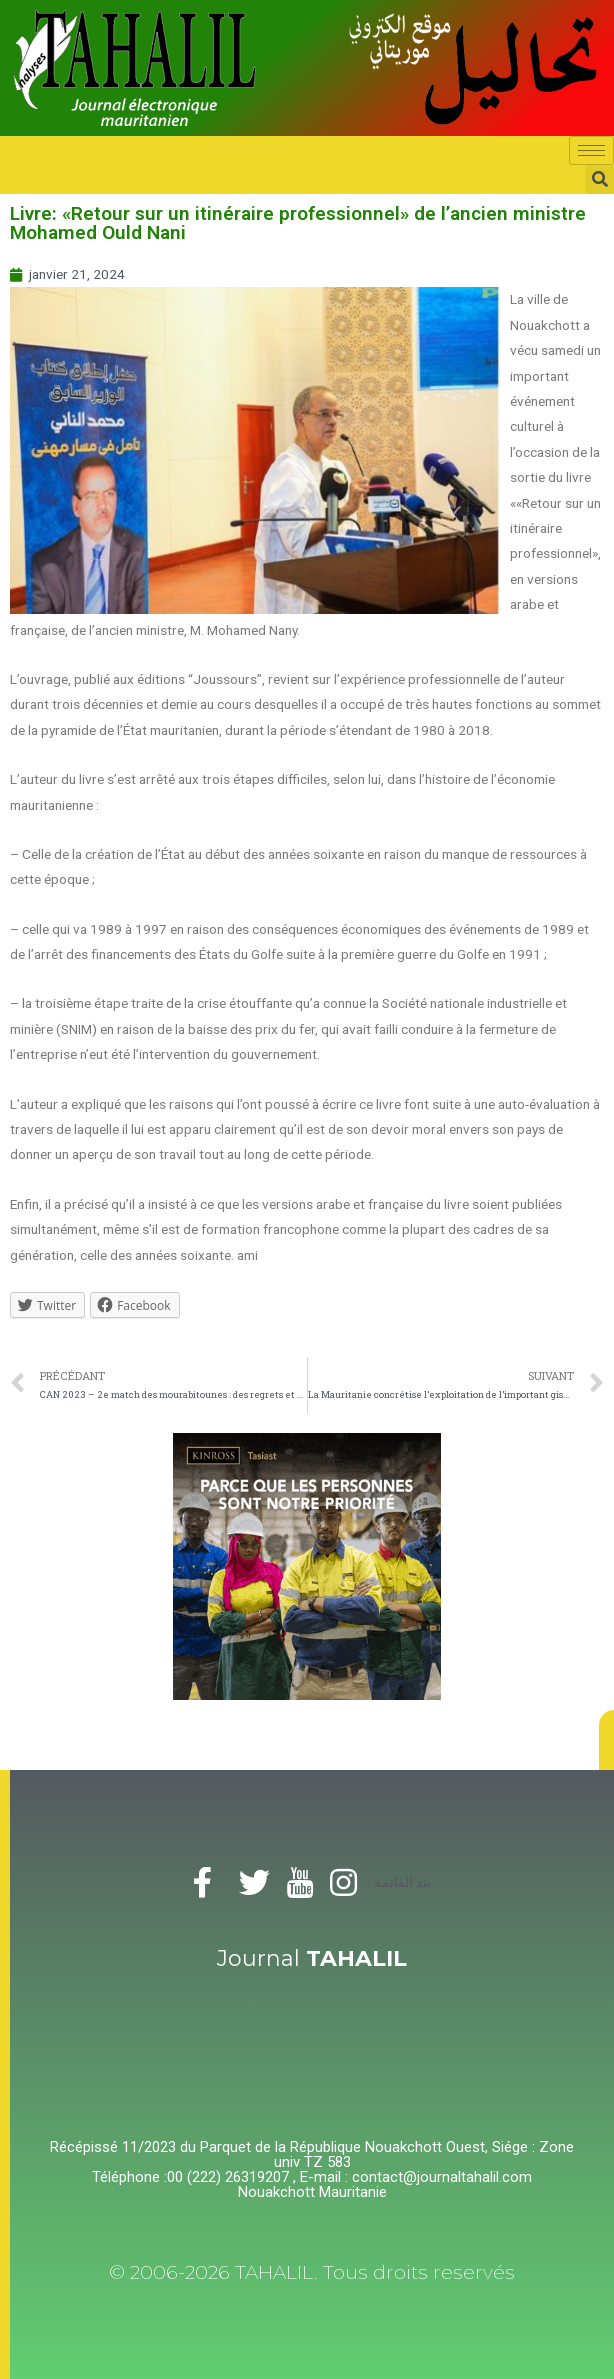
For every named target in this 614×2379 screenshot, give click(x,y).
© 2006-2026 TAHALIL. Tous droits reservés (312, 2272)
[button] (606, 1740)
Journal (312, 1958)
